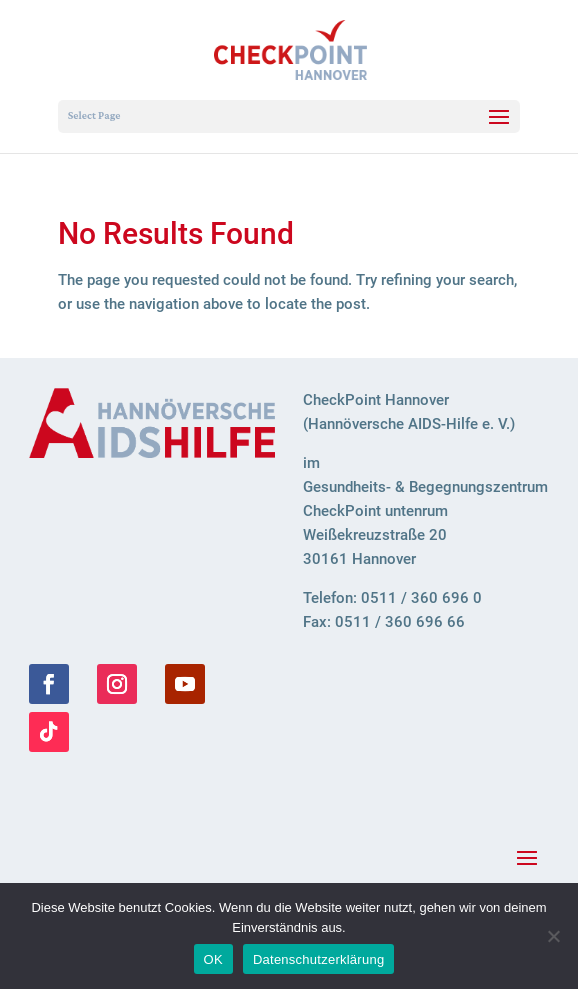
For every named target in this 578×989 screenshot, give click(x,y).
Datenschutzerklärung (318, 959)
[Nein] (553, 936)
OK (213, 959)
